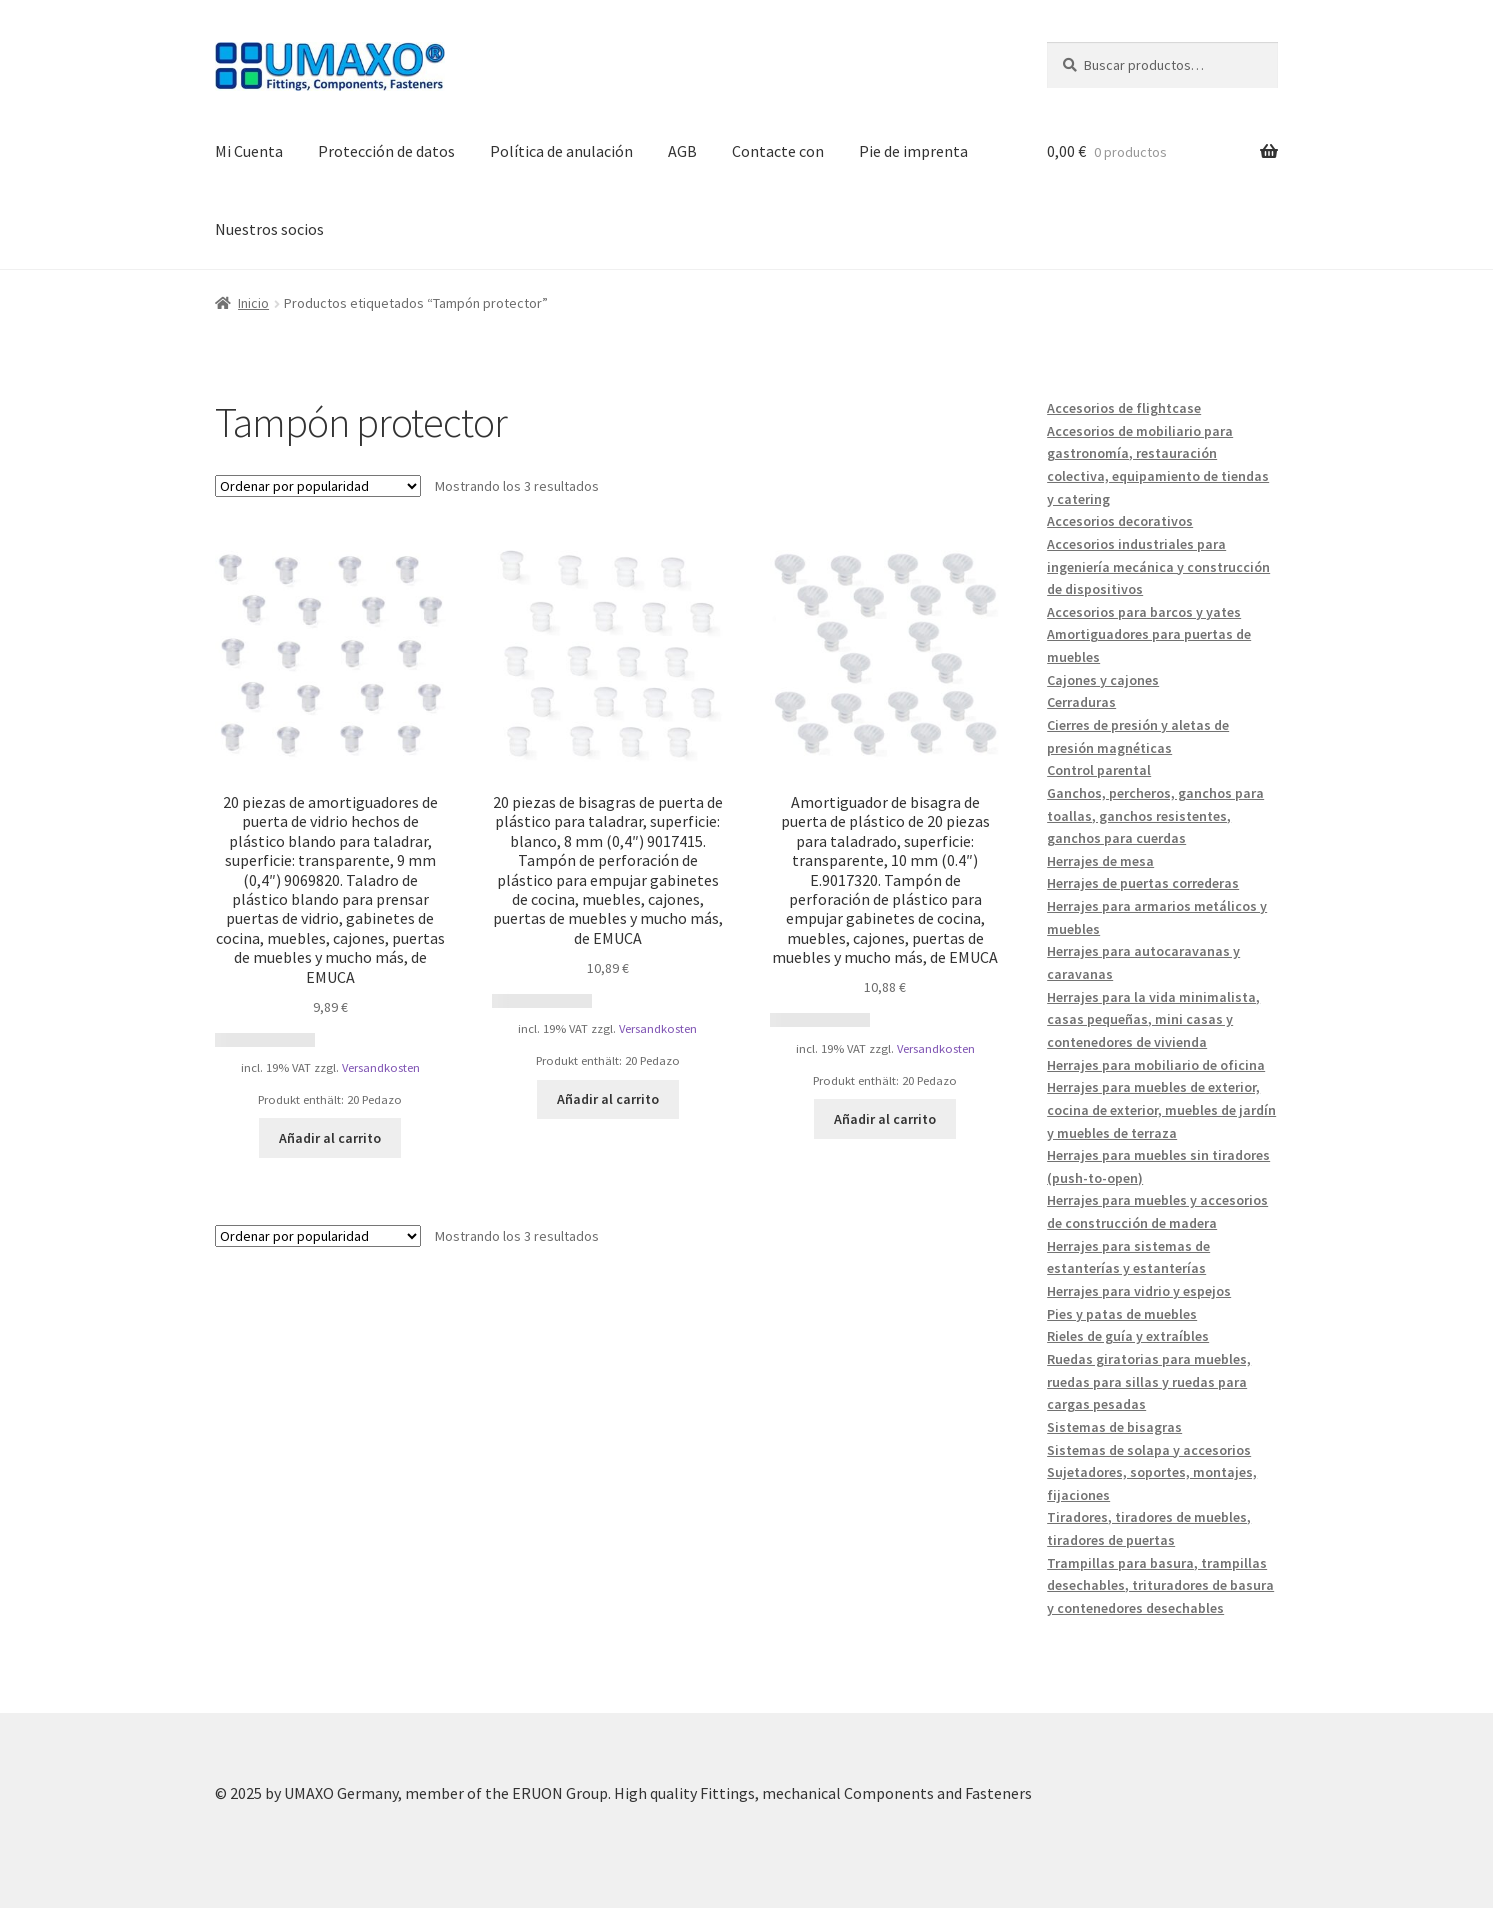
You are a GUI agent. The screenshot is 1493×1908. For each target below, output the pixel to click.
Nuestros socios (269, 229)
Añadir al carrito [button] (330, 1138)
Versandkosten (381, 1067)
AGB (682, 151)
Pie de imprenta (913, 151)
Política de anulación (561, 151)
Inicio (253, 303)
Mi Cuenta (249, 151)
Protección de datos (386, 151)
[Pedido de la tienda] (318, 486)
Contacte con (778, 151)
